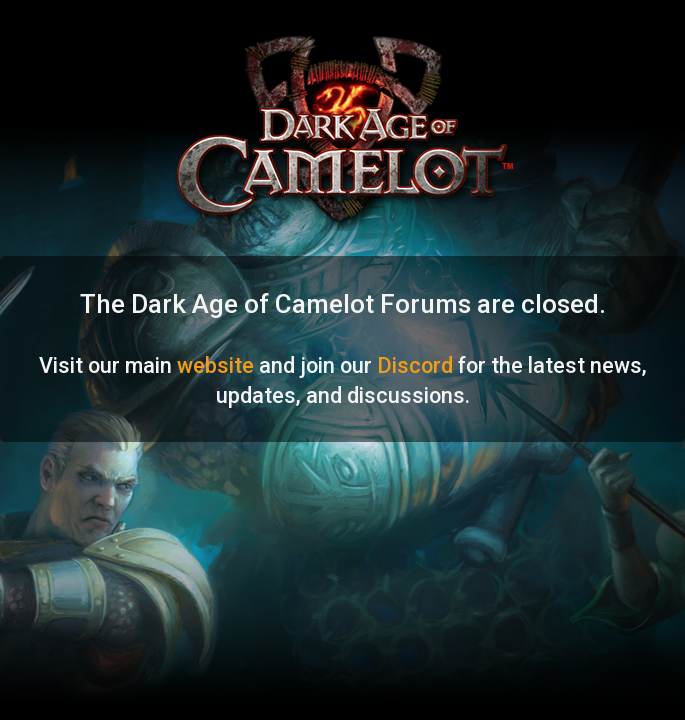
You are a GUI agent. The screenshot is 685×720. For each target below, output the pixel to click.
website (215, 365)
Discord (415, 365)
